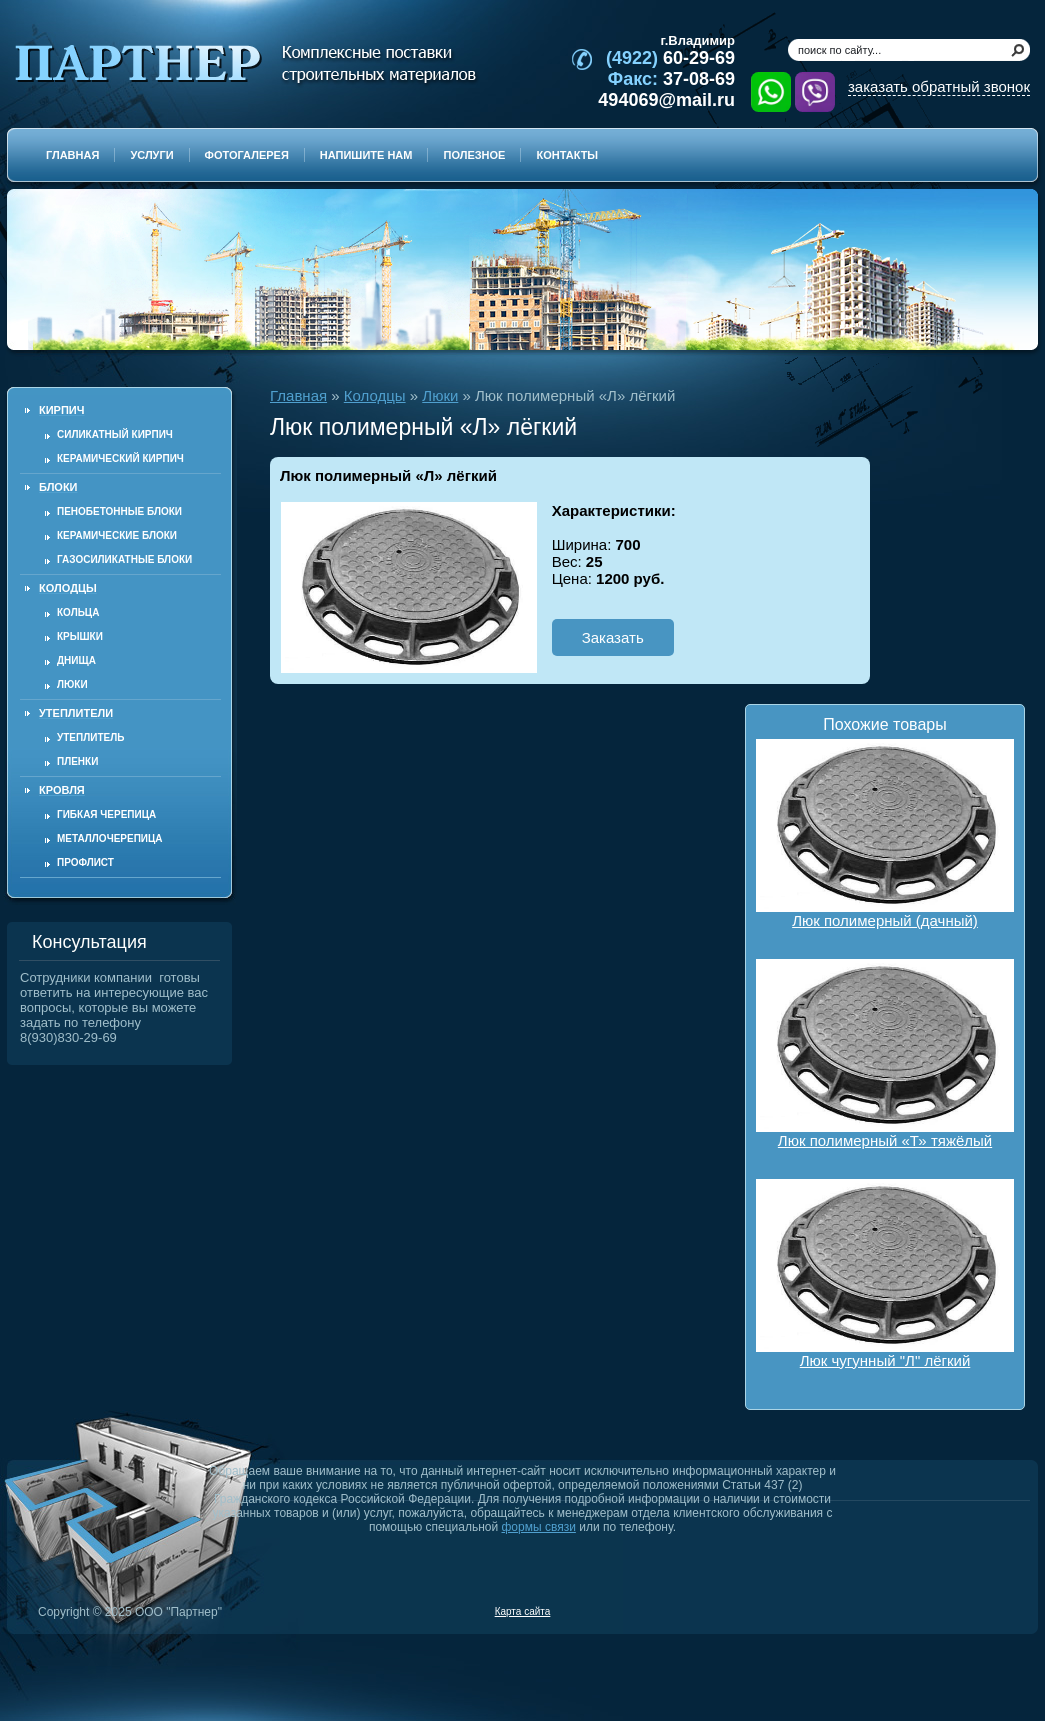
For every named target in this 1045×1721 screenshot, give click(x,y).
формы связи (539, 1527)
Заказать (613, 637)
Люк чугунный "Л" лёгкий (885, 1274)
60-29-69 (670, 58)
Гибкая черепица (106, 814)
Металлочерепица (110, 838)
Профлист (85, 862)
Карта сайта (523, 1611)
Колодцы (375, 395)
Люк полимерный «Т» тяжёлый (885, 1054)
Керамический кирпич (120, 458)
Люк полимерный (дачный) (885, 834)
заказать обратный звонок (939, 86)
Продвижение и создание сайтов (982, 1611)
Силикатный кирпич (115, 434)
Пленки (77, 761)
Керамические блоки (117, 535)
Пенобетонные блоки (119, 511)
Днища (76, 660)
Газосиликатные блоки (124, 559)
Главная (298, 395)
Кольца (78, 612)
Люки (72, 684)
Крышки (80, 636)
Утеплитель (90, 737)
